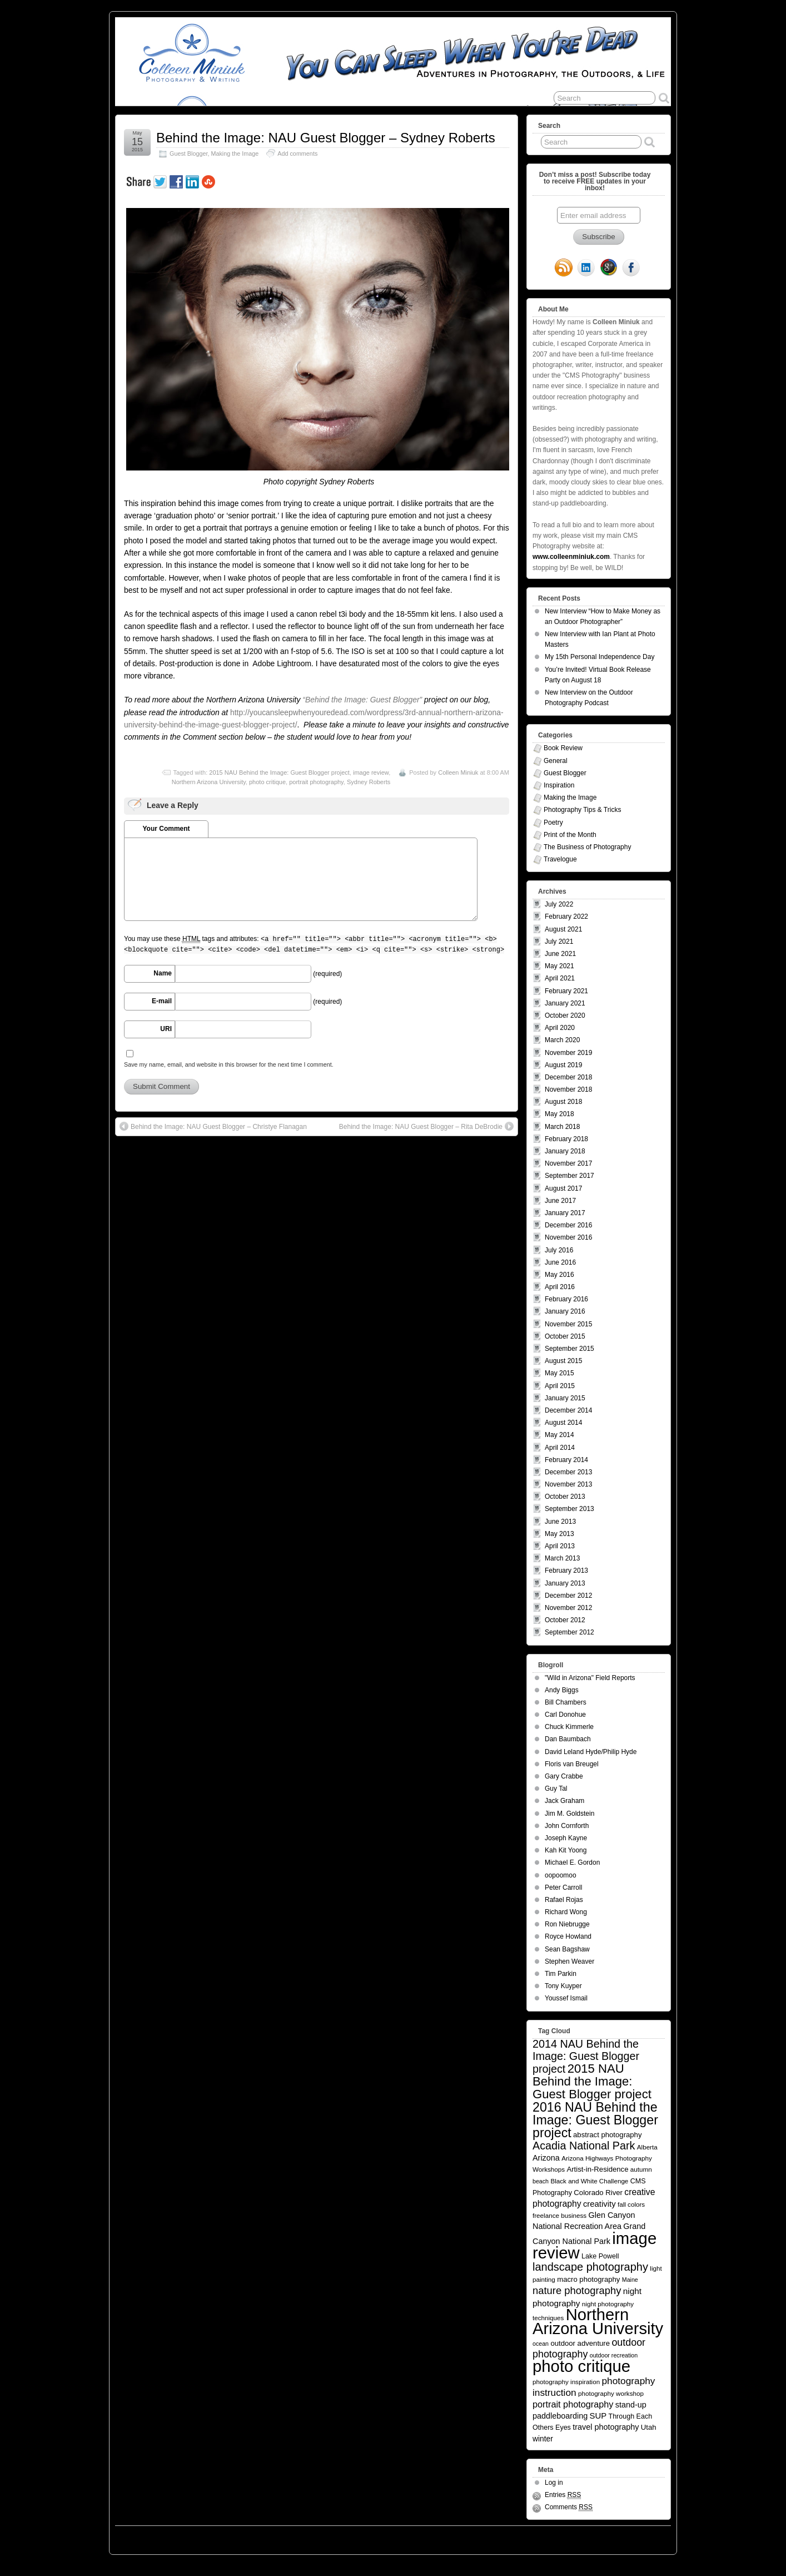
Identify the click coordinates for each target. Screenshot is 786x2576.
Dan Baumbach (568, 1739)
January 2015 (565, 1398)
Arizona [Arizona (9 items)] (546, 2157)
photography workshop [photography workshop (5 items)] (611, 2393)
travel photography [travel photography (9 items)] (606, 2427)
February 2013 (566, 1570)
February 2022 (566, 916)
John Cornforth (567, 1826)
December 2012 (568, 1595)
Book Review (563, 748)
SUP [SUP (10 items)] (598, 2415)
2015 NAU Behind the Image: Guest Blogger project (279, 772)
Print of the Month (570, 835)
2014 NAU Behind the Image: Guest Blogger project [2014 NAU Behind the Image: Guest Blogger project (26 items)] (586, 2056)
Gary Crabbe (564, 1776)
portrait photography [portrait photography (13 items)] (573, 2404)
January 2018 (565, 1151)
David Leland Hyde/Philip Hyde (590, 1752)
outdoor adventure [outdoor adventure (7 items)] (580, 2343)
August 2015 (563, 1361)
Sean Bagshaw (567, 1949)
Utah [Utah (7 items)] (648, 2427)
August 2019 (563, 1065)
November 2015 (568, 1324)
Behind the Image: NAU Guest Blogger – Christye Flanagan (213, 1126)
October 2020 (565, 1015)
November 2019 (568, 1053)
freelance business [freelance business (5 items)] (559, 2215)
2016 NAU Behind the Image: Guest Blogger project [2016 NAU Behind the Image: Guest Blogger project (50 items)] (595, 2120)
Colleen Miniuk (458, 772)
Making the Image (234, 153)
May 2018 (559, 1114)
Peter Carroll (563, 1887)
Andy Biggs (562, 1690)
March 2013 (562, 1558)
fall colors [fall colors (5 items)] (631, 2204)
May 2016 (559, 1275)
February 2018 (566, 1139)
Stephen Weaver (569, 1961)
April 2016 (560, 1287)
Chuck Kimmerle (569, 1727)
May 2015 (559, 1373)
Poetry (553, 822)
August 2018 (563, 1102)
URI (166, 1029)
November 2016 (568, 1237)
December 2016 (568, 1225)
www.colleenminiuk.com (571, 557)
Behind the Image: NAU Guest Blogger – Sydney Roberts (325, 137)
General (556, 761)
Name (162, 973)
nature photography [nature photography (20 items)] (577, 2290)
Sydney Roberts (368, 782)
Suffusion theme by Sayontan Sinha (621, 2537)
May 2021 (559, 966)
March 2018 (562, 1127)
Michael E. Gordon (572, 1862)
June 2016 (560, 1262)
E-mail (162, 1001)
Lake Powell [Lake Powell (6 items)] (600, 2256)
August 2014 (563, 1422)
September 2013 (569, 1509)
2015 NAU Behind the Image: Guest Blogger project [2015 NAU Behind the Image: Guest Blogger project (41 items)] (592, 2081)
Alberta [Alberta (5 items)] (647, 2147)
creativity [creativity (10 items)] (599, 2203)
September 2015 (569, 1349)
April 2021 (560, 978)
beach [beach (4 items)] (541, 2181)
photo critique (267, 782)
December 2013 (568, 1472)
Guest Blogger (188, 153)
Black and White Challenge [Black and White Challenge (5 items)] (589, 2180)
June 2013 (560, 1521)
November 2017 (568, 1163)
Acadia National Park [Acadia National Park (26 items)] (584, 2145)
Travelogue (560, 859)
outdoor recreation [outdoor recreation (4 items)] (614, 2355)
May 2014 (559, 1435)
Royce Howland (568, 1936)
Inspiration (559, 785)
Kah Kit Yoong (565, 1850)
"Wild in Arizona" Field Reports (590, 1678)
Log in (554, 2482)
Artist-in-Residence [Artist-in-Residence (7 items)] (597, 2169)
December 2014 (568, 1410)
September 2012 (569, 1632)
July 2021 (559, 941)
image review (371, 772)
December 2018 (568, 1077)
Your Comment (166, 829)
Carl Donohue (565, 1714)
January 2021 (565, 1003)
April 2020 (560, 1028)
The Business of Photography (587, 847)
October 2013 (565, 1496)
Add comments (297, 153)
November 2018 (568, 1089)
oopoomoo (560, 1875)
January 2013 (565, 1583)
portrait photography (316, 782)
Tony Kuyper (563, 1986)
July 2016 (559, 1250)
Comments (569, 2507)
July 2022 (559, 904)
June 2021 (560, 954)
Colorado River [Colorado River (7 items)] (598, 2192)
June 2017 (560, 1201)
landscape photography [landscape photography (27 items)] (590, 2267)
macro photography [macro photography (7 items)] (588, 2279)
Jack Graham (564, 1801)
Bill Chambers (565, 1702)
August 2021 (563, 929)
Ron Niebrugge (567, 1924)
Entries (563, 2495)
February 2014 (566, 1460)
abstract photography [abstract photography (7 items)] (607, 2135)
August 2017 (563, 1188)
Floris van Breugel (572, 1764)
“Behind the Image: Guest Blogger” (362, 699)
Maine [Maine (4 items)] (630, 2279)
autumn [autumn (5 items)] (641, 2169)
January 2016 (565, 1311)
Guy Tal (556, 1788)
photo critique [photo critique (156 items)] (581, 2366)
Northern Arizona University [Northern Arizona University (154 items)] (598, 2321)
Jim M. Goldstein (569, 1813)
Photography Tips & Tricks (582, 810)
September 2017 (569, 1176)
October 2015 (565, 1336)
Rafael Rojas (564, 1900)
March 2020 (562, 1040)
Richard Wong (566, 1912)
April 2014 (560, 1448)
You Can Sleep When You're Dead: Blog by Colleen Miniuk (217, 2537)
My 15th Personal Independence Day (599, 657)
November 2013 (568, 1484)
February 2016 (566, 1299)
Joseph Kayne (566, 1838)
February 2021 (566, 991)
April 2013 (560, 1546)
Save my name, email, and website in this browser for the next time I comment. (229, 1064)
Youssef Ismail (566, 1998)
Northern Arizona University (209, 782)
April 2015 (560, 1386)
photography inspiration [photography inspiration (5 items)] (566, 2381)
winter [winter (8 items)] (543, 2439)
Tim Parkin (560, 1974)
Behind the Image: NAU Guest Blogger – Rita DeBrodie (426, 1126)
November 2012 (568, 1608)
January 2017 (565, 1213)
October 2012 (565, 1620)
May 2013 (559, 1534)
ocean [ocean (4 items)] (541, 2343)
